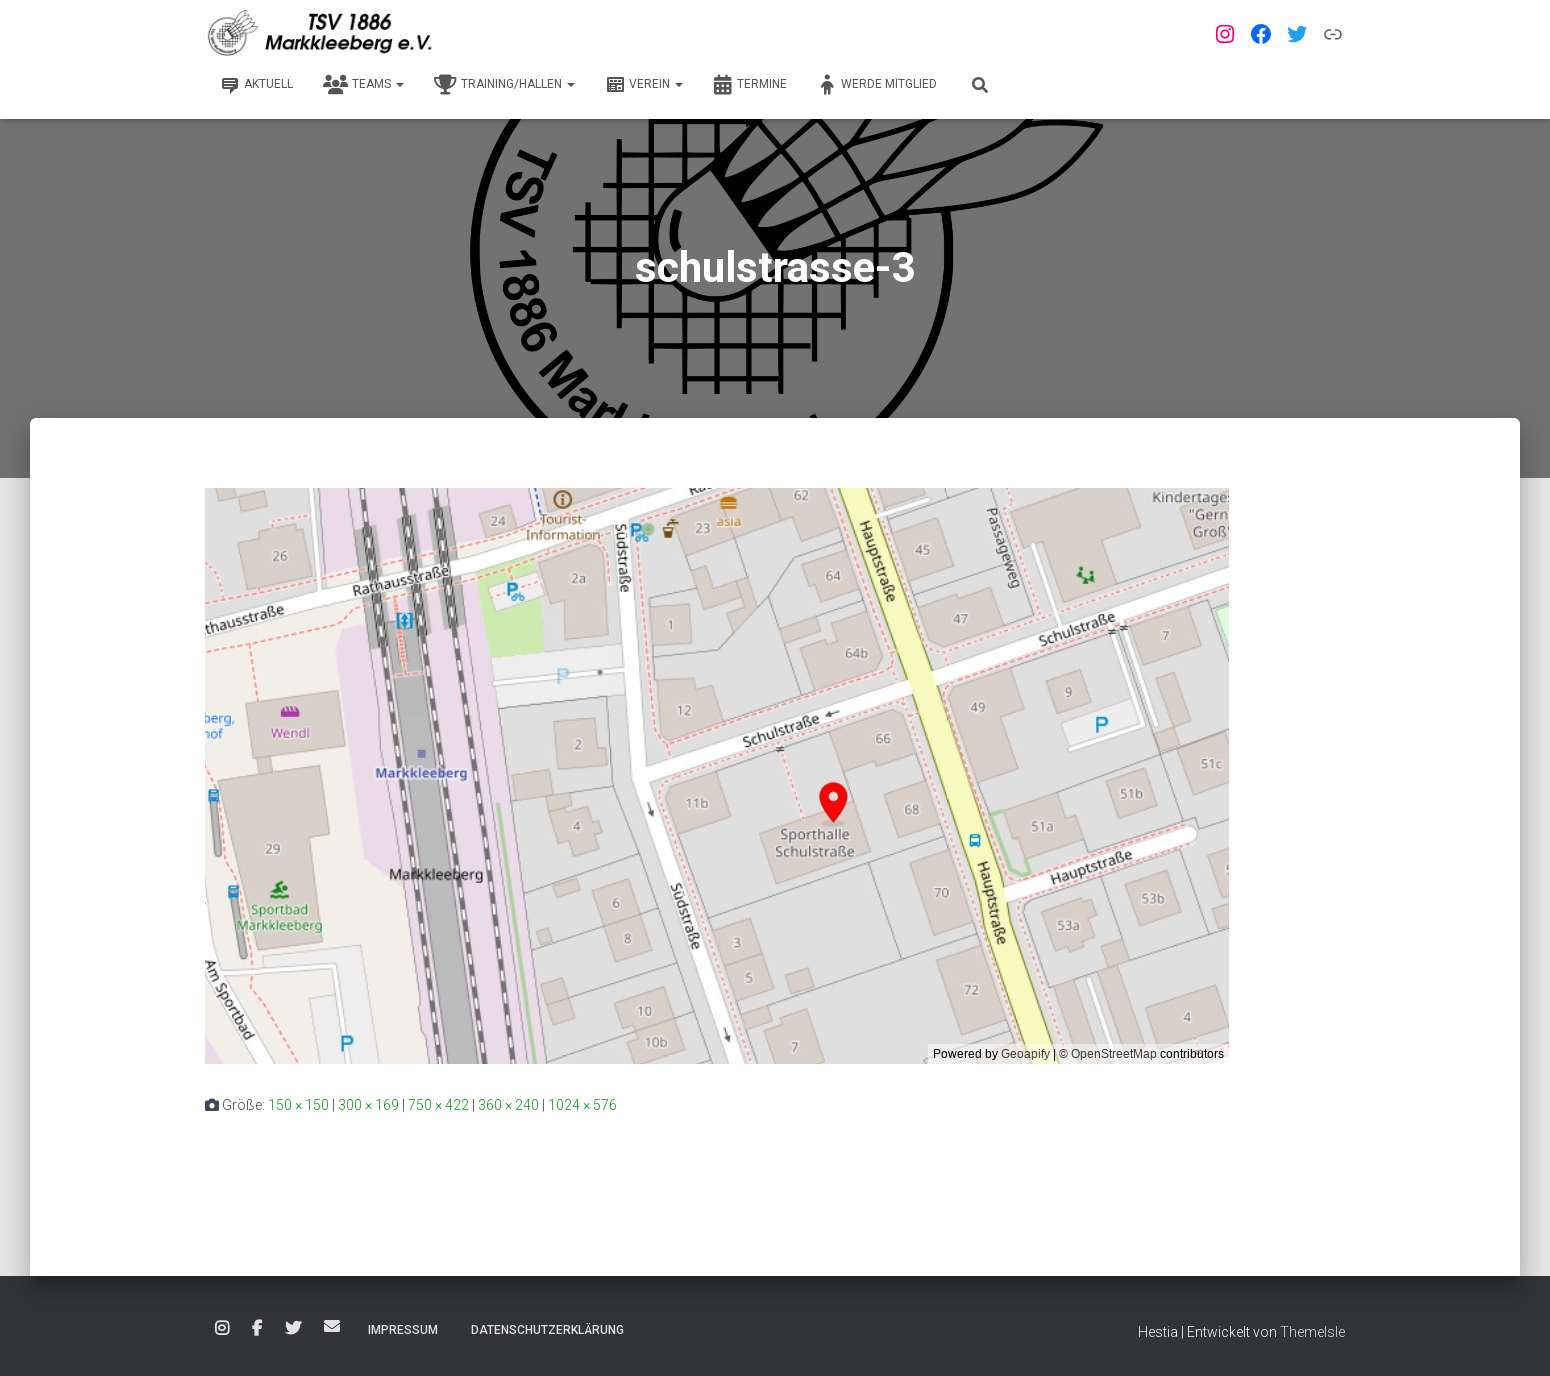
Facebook (257, 1329)
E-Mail (332, 1326)
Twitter (293, 1329)
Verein (644, 85)
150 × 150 (298, 1105)
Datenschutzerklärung (547, 1330)
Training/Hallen (504, 85)
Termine (750, 85)
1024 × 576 (582, 1105)
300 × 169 (368, 1105)
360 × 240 (508, 1105)
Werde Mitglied (877, 85)
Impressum (403, 1330)
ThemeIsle (1312, 1332)
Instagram (222, 1329)
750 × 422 (438, 1105)
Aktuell (256, 85)
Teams (363, 85)
